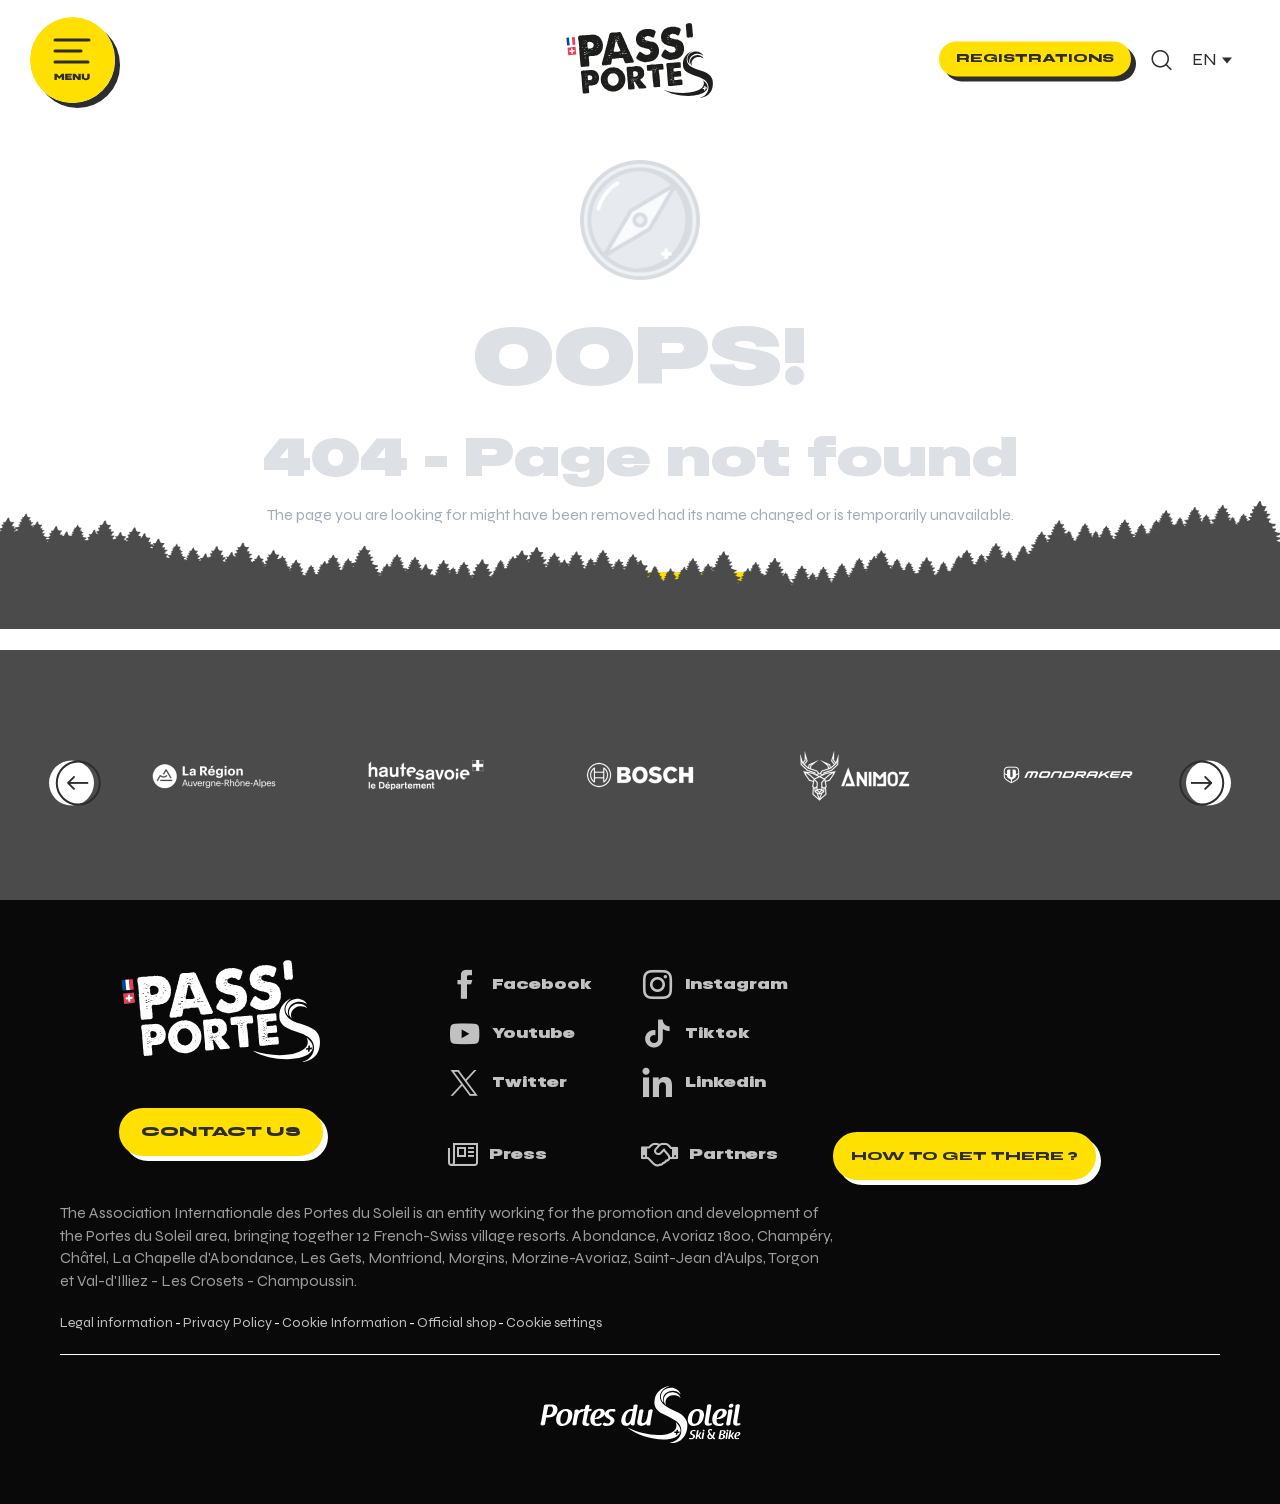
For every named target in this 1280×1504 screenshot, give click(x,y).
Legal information (116, 1323)
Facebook (519, 984)
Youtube (511, 1033)
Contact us (221, 1131)
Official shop (456, 1323)
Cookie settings (554, 1323)
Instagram (714, 984)
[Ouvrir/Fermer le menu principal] (72, 60)
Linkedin (703, 1082)
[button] (1161, 60)
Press (497, 1154)
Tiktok (695, 1033)
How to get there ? (964, 1156)
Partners (709, 1154)
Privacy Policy (227, 1323)
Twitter (507, 1082)
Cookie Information (344, 1323)
